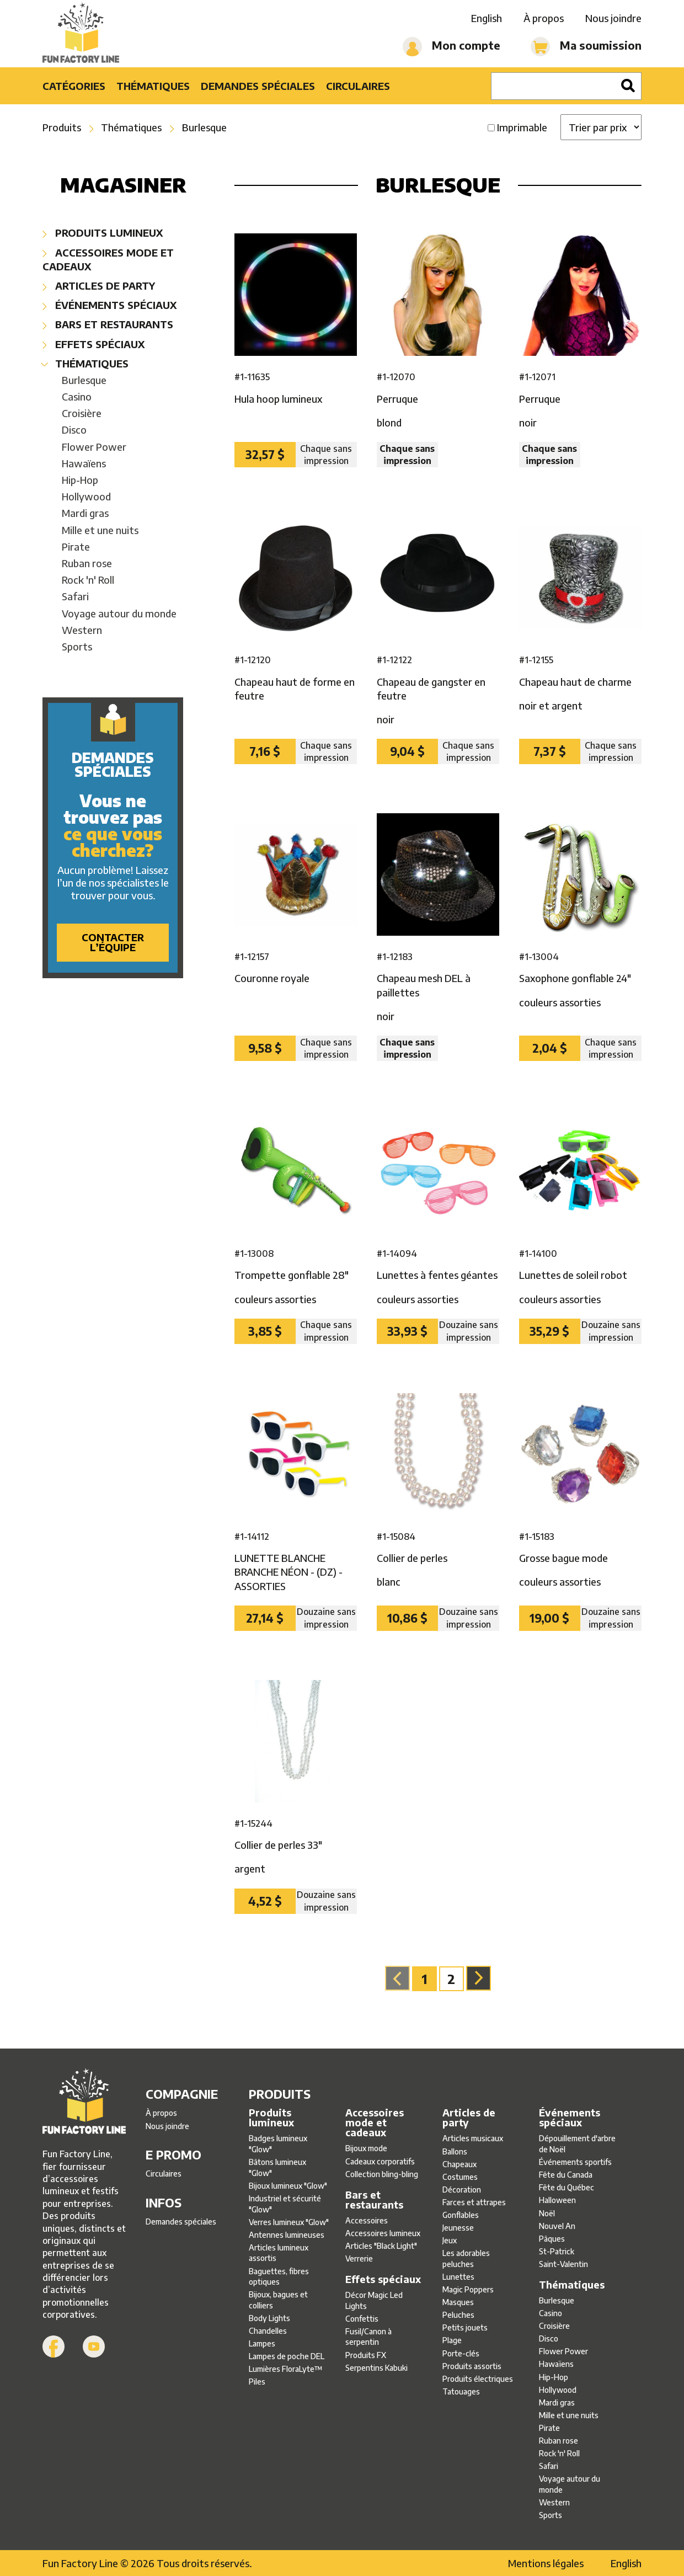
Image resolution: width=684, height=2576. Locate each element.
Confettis (361, 2318)
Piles (257, 2381)
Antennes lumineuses (286, 2234)
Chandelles (268, 2330)
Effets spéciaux (93, 344)
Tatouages (461, 2391)
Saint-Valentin (563, 2264)
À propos (543, 18)
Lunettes (458, 2276)
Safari (75, 596)
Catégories (73, 85)
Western (82, 629)
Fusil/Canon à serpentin (368, 2337)
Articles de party (98, 285)
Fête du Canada (565, 2174)
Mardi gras (85, 512)
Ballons (454, 2151)
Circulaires (358, 85)
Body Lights (269, 2318)
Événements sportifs (575, 2162)
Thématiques (153, 85)
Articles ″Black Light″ (381, 2245)
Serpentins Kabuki (376, 2367)
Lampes (262, 2343)
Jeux (449, 2240)
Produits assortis (471, 2366)
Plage (452, 2340)
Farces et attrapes (474, 2202)
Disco (74, 429)
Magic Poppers (468, 2289)
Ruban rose (87, 563)
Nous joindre (613, 18)
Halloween (557, 2200)
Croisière (81, 413)
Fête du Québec (566, 2187)
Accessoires (366, 2220)
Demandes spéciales (258, 85)
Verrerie (359, 2258)
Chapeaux (459, 2164)
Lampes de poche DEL (286, 2356)
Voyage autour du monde (119, 613)
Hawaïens (84, 463)
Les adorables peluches (466, 2258)
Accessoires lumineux (382, 2233)
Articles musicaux (472, 2138)
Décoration (461, 2189)
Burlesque (204, 127)
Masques (458, 2302)
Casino (77, 396)
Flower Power (94, 446)
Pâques (552, 2238)
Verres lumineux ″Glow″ (289, 2222)
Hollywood (86, 496)
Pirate (76, 546)
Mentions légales (546, 2563)
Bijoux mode (366, 2148)
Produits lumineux (102, 232)
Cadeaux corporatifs (380, 2161)
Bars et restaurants (107, 324)
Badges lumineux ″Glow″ (278, 2144)
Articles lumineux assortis (278, 2253)
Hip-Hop (80, 479)
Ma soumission (586, 46)
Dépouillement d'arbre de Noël (577, 2144)
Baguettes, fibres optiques (279, 2276)
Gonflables (460, 2215)
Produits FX (365, 2355)
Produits (61, 127)
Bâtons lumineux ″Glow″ (277, 2167)
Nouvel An (557, 2226)
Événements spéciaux (109, 304)
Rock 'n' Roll (88, 579)
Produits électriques (477, 2378)
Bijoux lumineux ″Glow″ (288, 2185)
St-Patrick (556, 2251)
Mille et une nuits (100, 530)
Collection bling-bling (381, 2174)
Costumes (460, 2177)
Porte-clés (460, 2353)
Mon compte (451, 46)
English (486, 18)
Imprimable (522, 127)
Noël (547, 2213)
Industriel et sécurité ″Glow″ (285, 2204)
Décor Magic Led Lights (374, 2300)
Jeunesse (458, 2227)
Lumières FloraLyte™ (286, 2369)
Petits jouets (465, 2327)
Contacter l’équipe (113, 942)
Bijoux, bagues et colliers (278, 2300)
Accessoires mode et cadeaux (108, 259)
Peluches (458, 2314)
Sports (77, 646)
